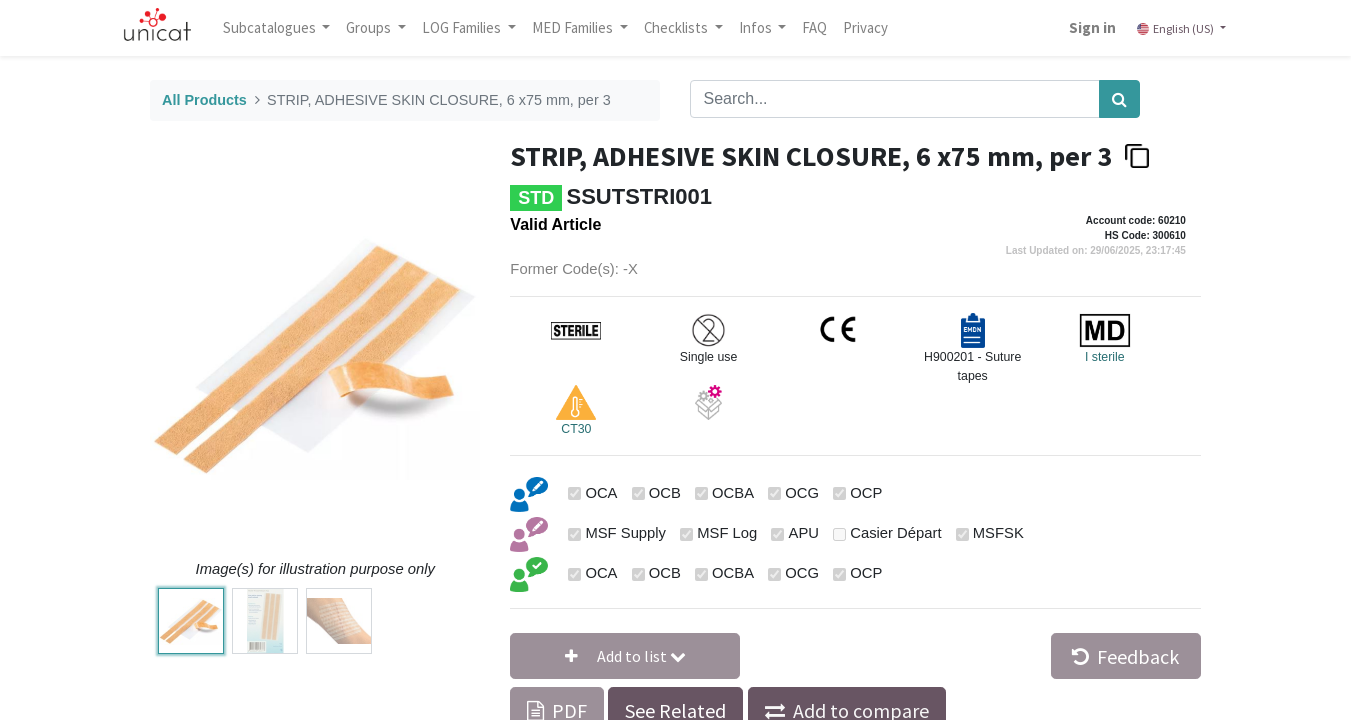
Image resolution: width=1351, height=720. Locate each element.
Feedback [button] (1125, 656)
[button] (625, 656)
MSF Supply (625, 533)
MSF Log (727, 533)
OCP (866, 493)
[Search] (1119, 99)
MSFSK (998, 533)
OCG (802, 493)
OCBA (733, 493)
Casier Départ (895, 533)
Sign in (1092, 27)
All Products (204, 100)
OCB (665, 493)
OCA (601, 493)
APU (804, 533)
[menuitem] (814, 28)
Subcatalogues (271, 27)
